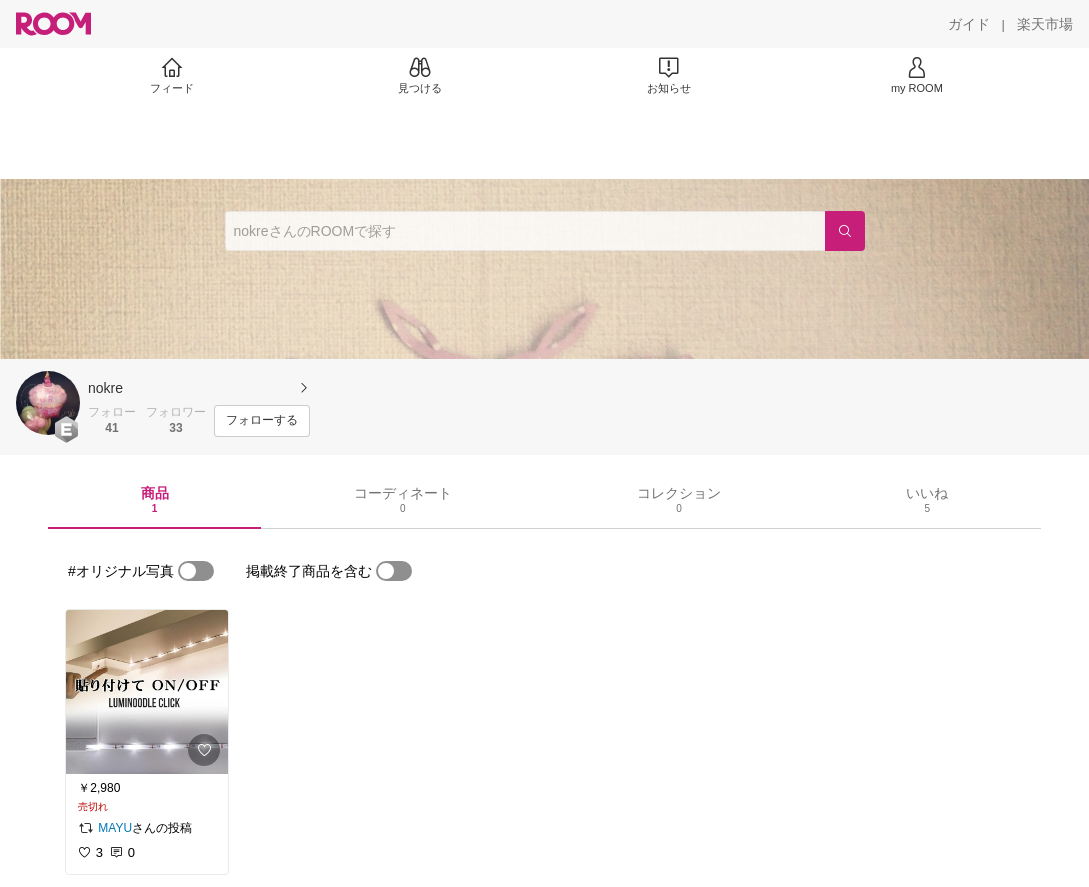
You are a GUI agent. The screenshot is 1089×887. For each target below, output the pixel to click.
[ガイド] (969, 24)
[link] (147, 692)
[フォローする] (262, 421)
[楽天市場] (1045, 24)
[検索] (845, 231)
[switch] (196, 571)
